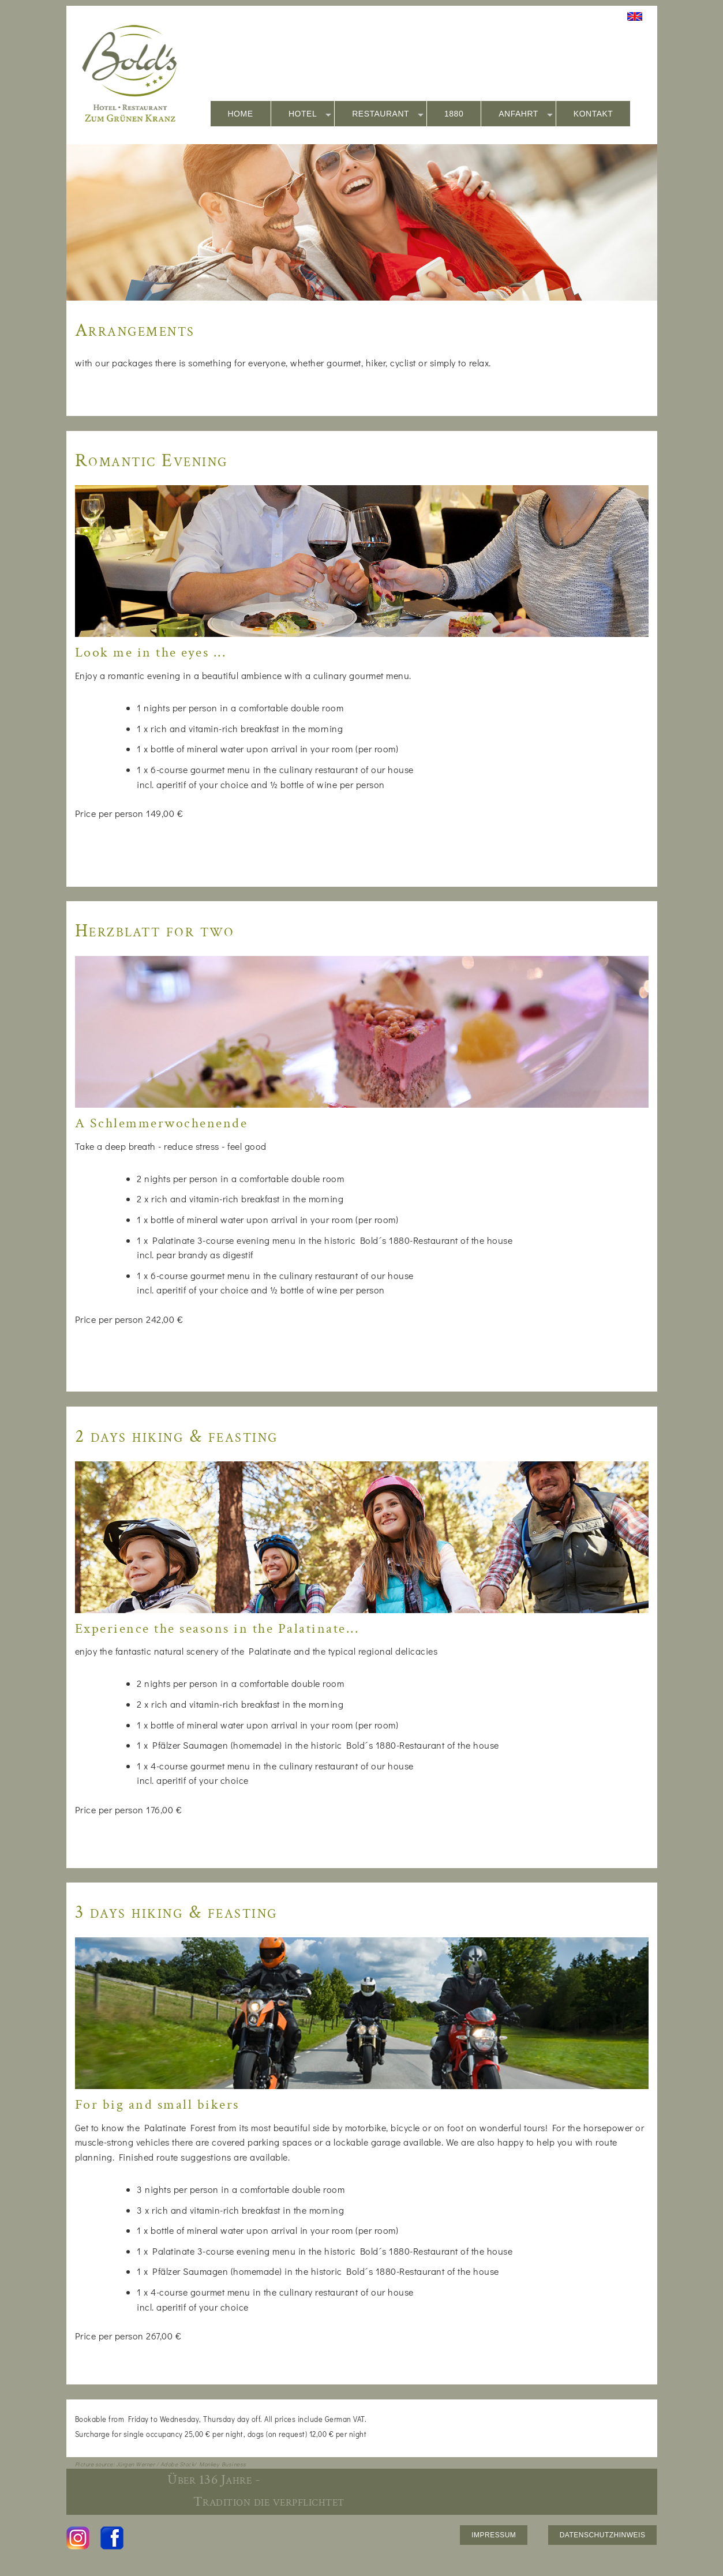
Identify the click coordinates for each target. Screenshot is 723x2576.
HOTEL (310, 114)
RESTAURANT (388, 114)
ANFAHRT (526, 114)
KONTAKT (593, 113)
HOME (240, 113)
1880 (453, 113)
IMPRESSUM (493, 2535)
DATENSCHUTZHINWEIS (603, 2535)
